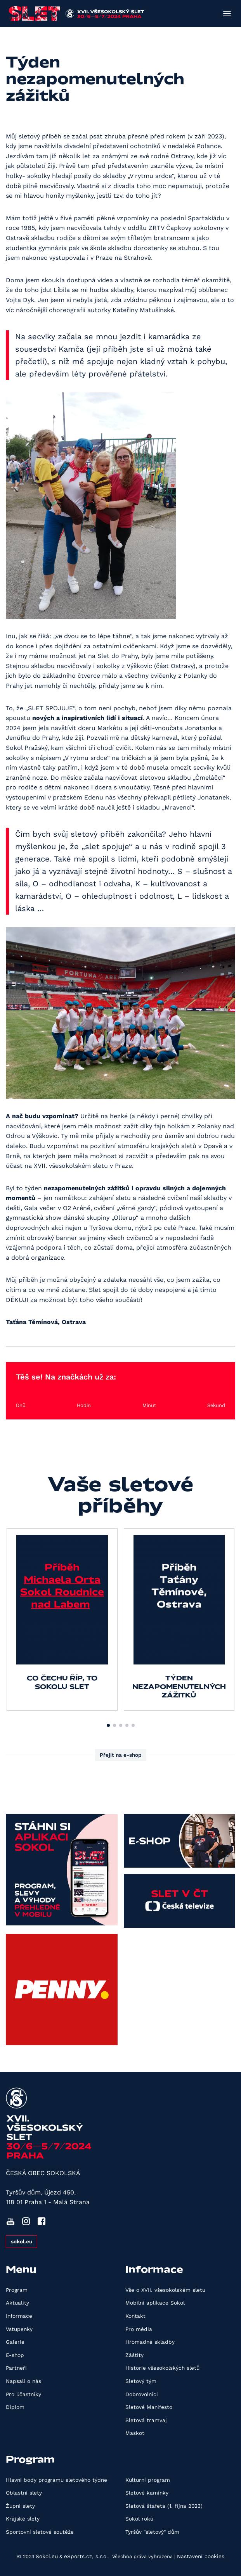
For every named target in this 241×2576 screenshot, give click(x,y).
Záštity (134, 2355)
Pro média (138, 2329)
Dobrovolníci (141, 2394)
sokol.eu (21, 2241)
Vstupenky (19, 2329)
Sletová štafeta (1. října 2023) (164, 2506)
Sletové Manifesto (148, 2407)
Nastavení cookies (200, 2556)
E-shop (15, 2355)
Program (17, 2290)
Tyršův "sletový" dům (152, 2532)
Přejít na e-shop (121, 1755)
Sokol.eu (47, 2556)
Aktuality (17, 2303)
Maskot (134, 2433)
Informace (19, 2316)
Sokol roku (139, 2519)
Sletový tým (140, 2381)
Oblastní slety (24, 2493)
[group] (62, 1619)
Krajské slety (23, 2519)
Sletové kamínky (146, 2493)
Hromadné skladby (150, 2342)
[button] (108, 1725)
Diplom (15, 2407)
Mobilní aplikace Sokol (155, 2303)
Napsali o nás (23, 2381)
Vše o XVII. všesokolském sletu (165, 2290)
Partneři (16, 2368)
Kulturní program (147, 2480)
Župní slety (20, 2506)
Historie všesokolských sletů (162, 2368)
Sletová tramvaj (146, 2420)
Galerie (15, 2342)
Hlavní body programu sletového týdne (56, 2480)
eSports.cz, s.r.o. (86, 2556)
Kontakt (135, 2316)
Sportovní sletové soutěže (40, 2532)
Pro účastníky (23, 2394)
